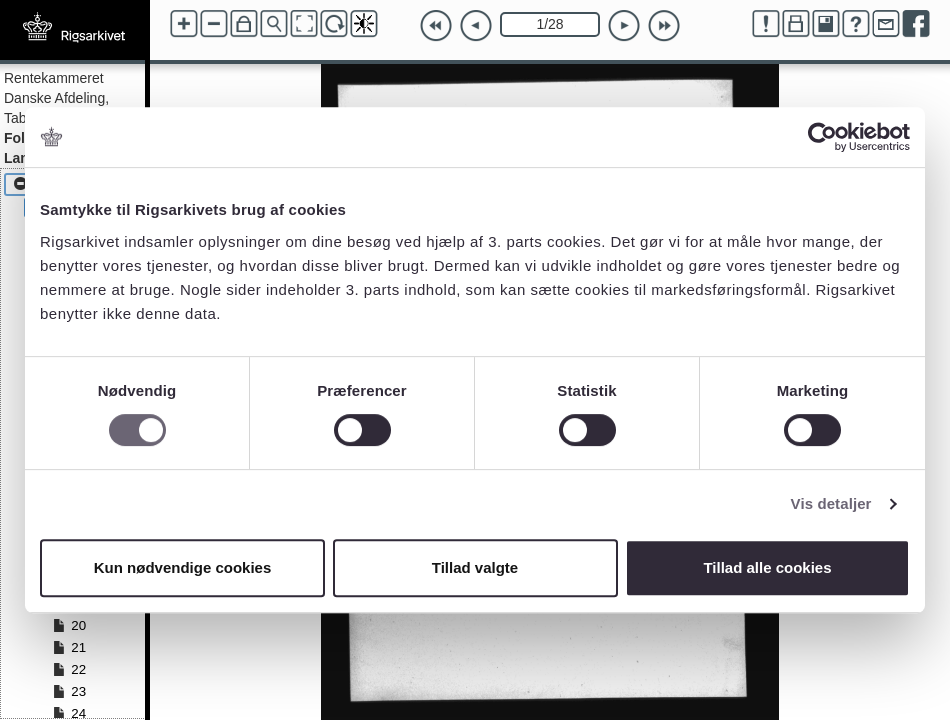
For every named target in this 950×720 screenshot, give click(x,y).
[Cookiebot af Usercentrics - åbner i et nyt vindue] (822, 137)
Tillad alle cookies (767, 567)
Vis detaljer (831, 503)
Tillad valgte (475, 567)
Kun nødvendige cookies (183, 567)
